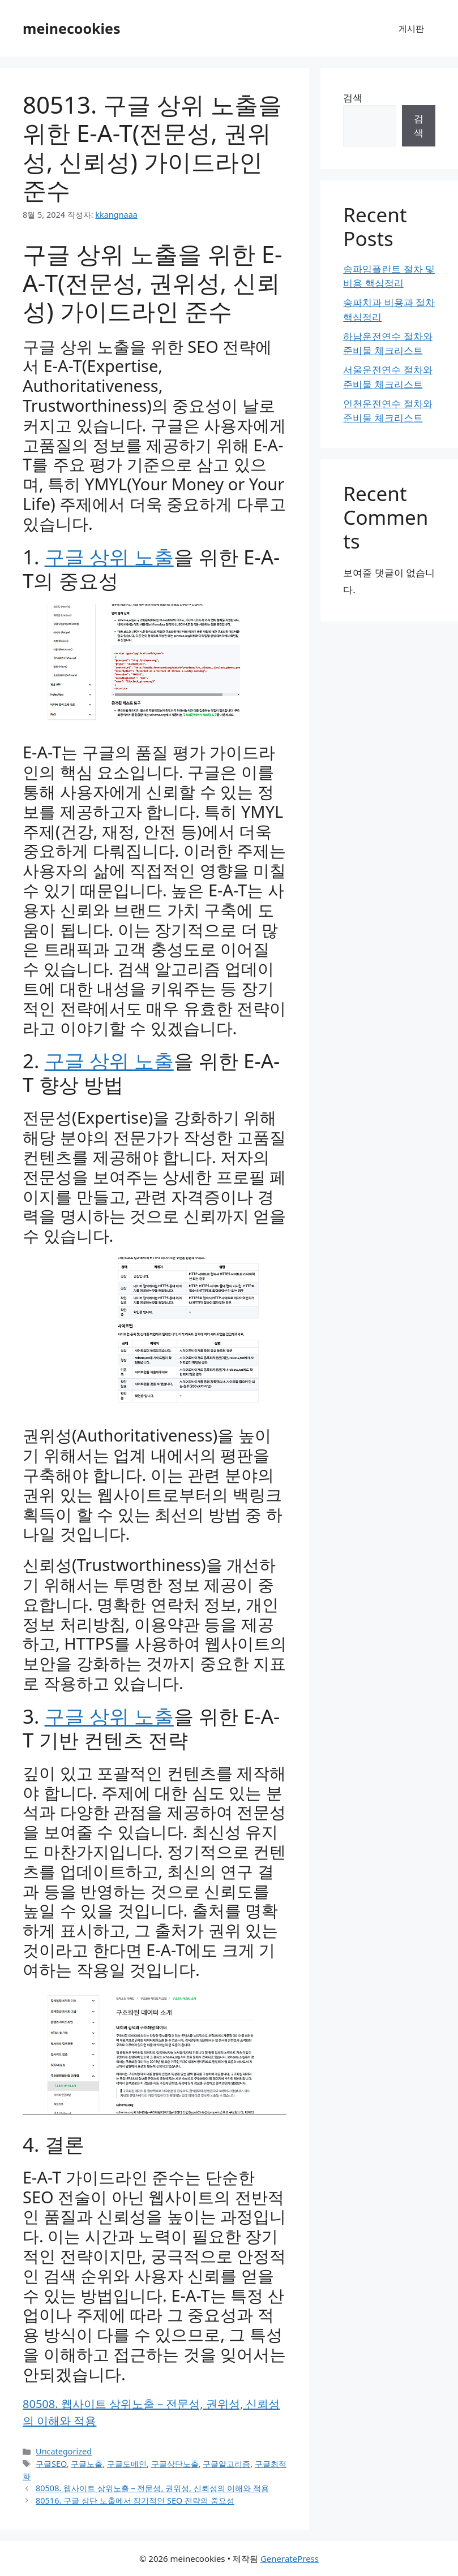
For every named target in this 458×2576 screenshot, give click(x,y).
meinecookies (72, 28)
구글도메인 (127, 2463)
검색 (352, 97)
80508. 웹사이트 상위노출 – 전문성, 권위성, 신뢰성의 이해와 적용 (152, 2488)
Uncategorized (64, 2451)
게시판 (411, 28)
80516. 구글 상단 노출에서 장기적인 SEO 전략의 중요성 (135, 2500)
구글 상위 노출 (109, 556)
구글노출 (86, 2463)
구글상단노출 (175, 2463)
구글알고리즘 (226, 2463)
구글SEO (51, 2463)
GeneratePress (289, 2558)
